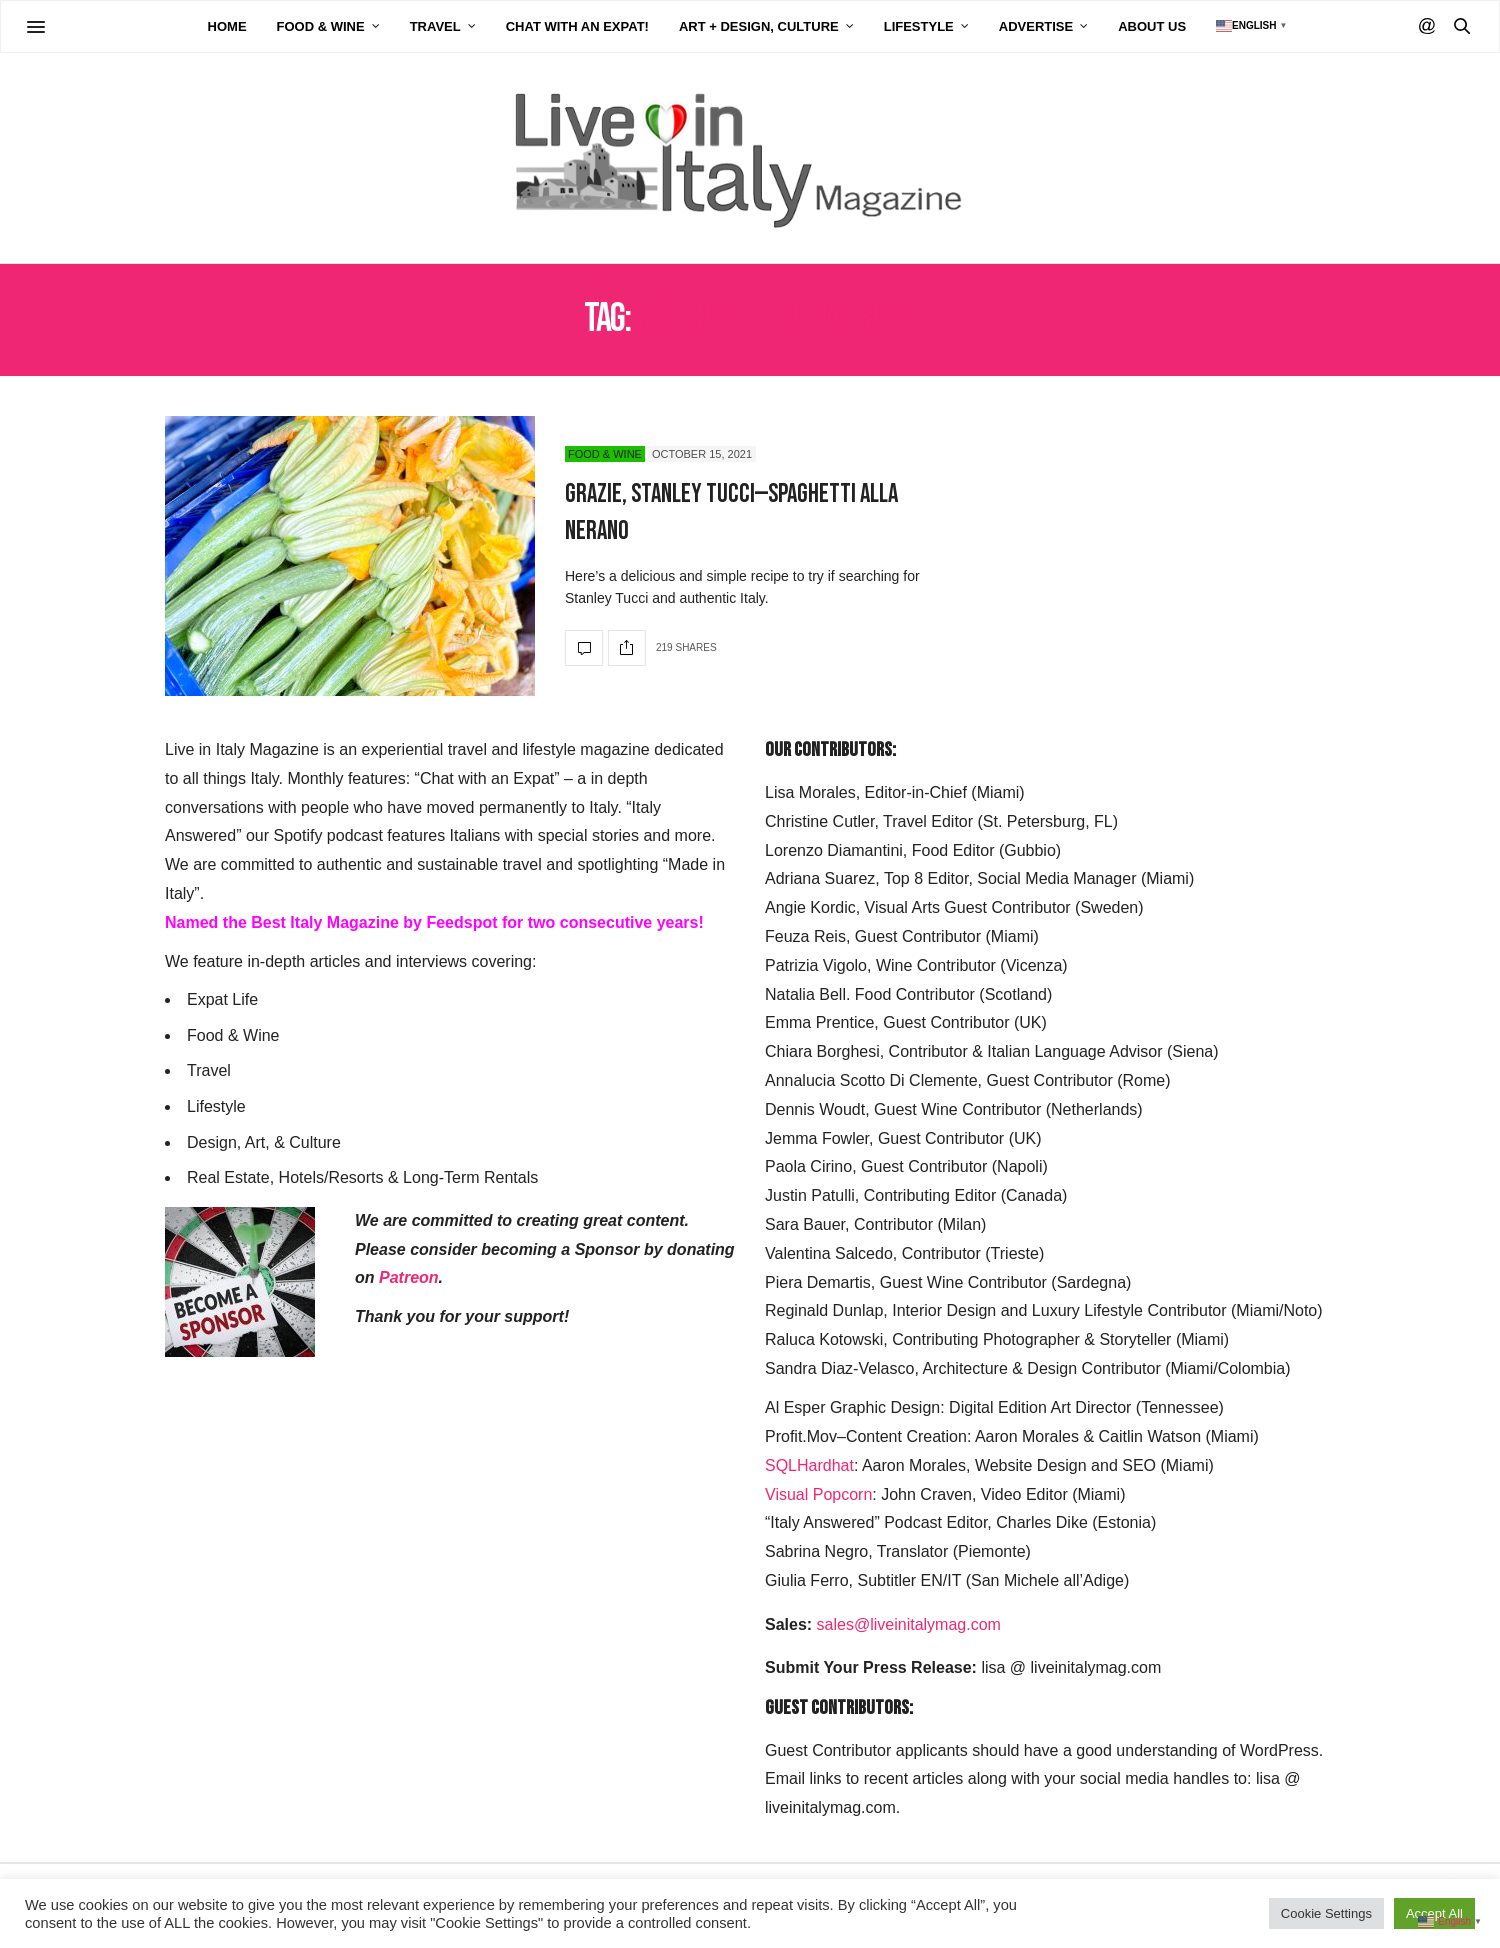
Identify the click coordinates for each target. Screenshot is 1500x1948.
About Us (1152, 26)
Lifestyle (919, 26)
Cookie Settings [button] (1326, 1913)
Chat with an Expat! (577, 26)
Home (227, 26)
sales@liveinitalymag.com (909, 1624)
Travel (435, 26)
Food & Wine (321, 26)
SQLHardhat (809, 1465)
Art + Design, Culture (759, 26)
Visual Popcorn (818, 1494)
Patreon (409, 1277)
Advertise (1036, 26)
